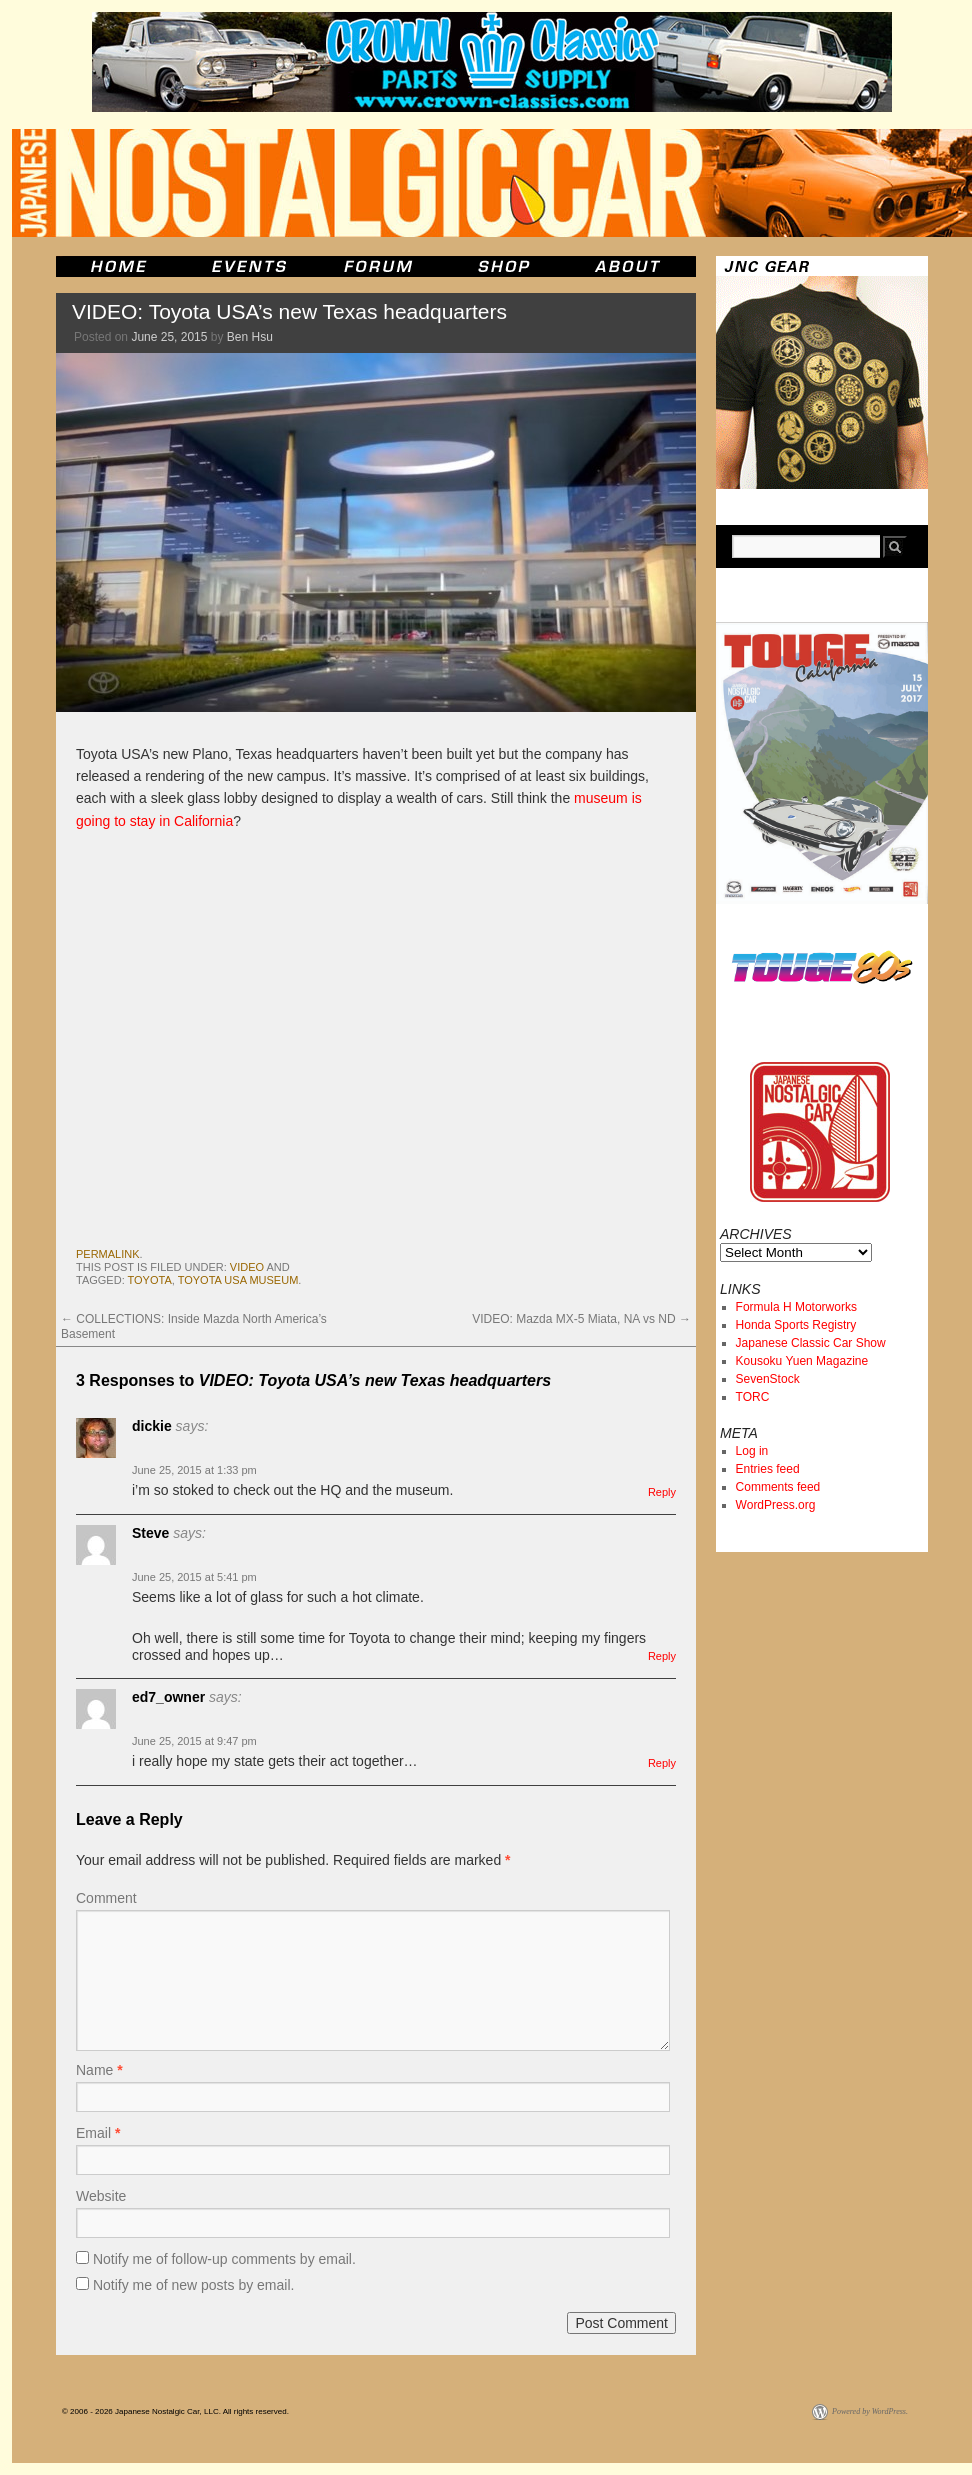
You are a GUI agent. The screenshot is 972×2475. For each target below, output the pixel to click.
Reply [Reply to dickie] (662, 1492)
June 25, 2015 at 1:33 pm (194, 1470)
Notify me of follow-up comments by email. (224, 2259)
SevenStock (768, 1379)
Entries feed (768, 1469)
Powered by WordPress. (870, 2411)
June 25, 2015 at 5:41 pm (194, 1577)
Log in (752, 1451)
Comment (106, 1898)
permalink (108, 1254)
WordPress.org (776, 1505)
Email (98, 2133)
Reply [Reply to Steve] (662, 1656)
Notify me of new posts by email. (194, 2285)
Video (247, 1267)
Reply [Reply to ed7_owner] (662, 1763)
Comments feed (778, 1487)
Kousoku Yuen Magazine (802, 1361)
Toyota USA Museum (238, 1280)
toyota (150, 1280)
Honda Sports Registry (796, 1325)
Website (101, 2196)
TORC (753, 1397)
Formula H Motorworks (796, 1307)
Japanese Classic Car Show (811, 1343)
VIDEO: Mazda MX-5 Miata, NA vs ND (581, 1319)
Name (99, 2070)
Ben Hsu (250, 337)
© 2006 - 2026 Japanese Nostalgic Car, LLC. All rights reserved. (175, 2411)
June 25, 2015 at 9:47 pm (194, 1741)
